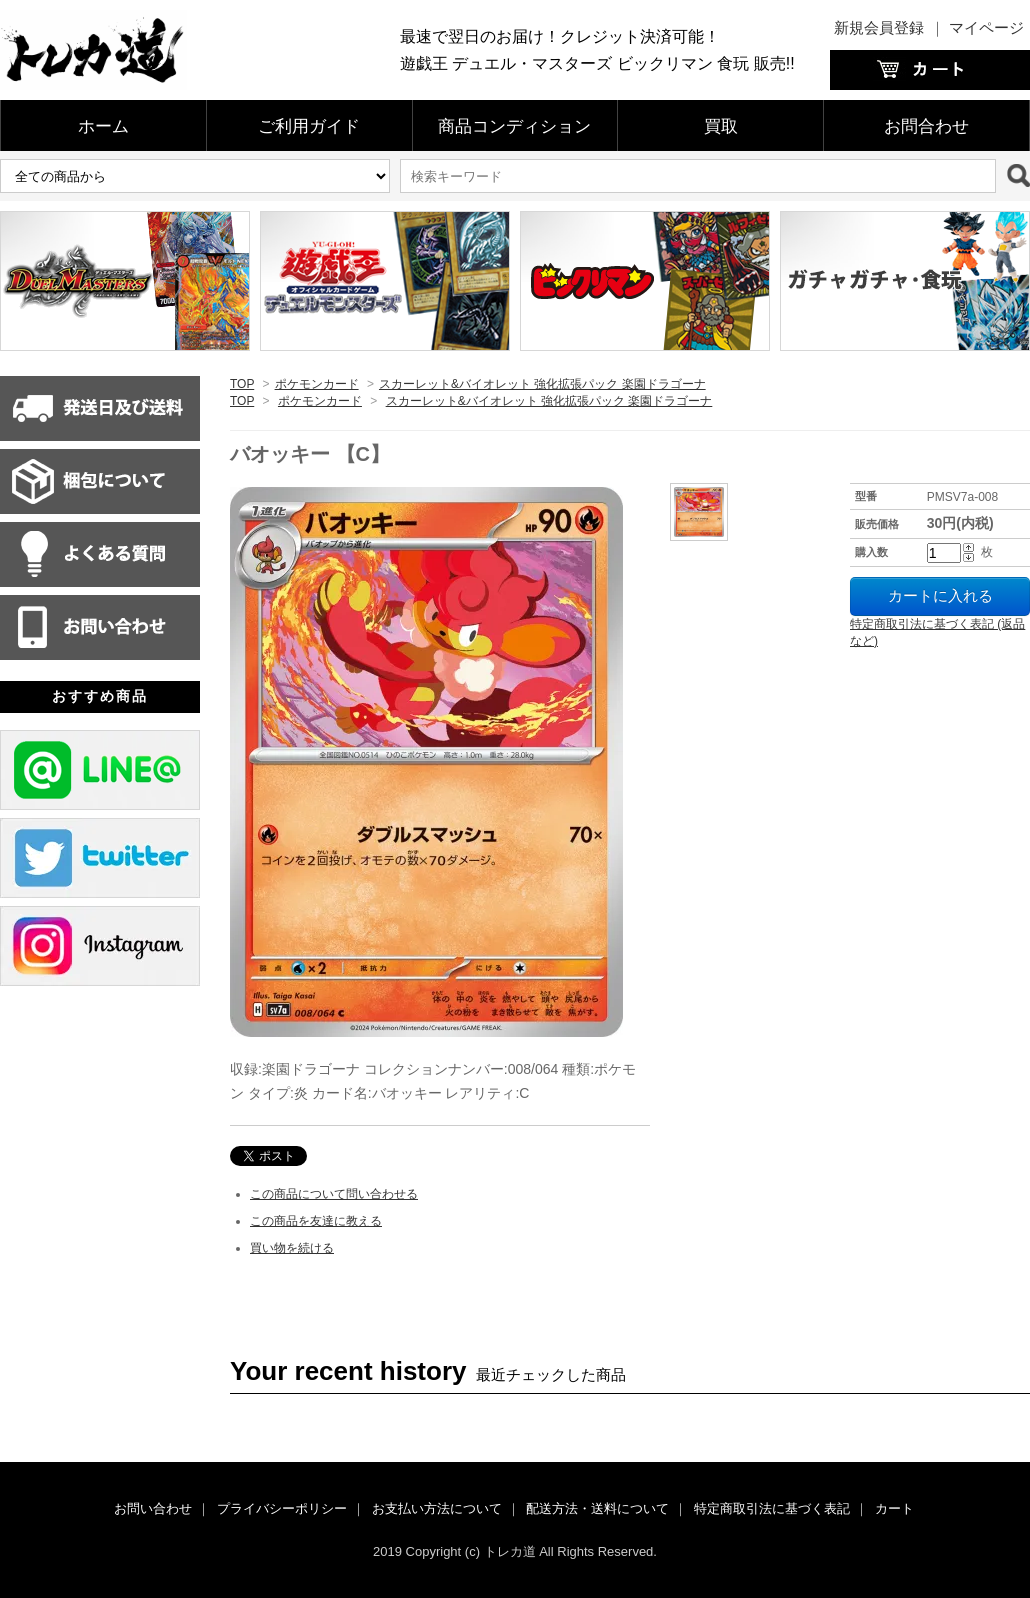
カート (894, 1508)
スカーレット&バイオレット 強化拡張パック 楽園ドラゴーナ (542, 384)
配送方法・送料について (597, 1508)
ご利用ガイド (309, 126)
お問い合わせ (153, 1508)
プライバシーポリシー (282, 1508)
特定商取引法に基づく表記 (772, 1508)
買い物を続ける (292, 1248)
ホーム (103, 126)
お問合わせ (926, 126)
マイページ (986, 27)
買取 (721, 126)
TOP (242, 384)
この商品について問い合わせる (334, 1194)
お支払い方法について (437, 1508)
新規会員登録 (879, 27)
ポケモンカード (317, 384)
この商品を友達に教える (316, 1221)
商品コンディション (514, 126)
